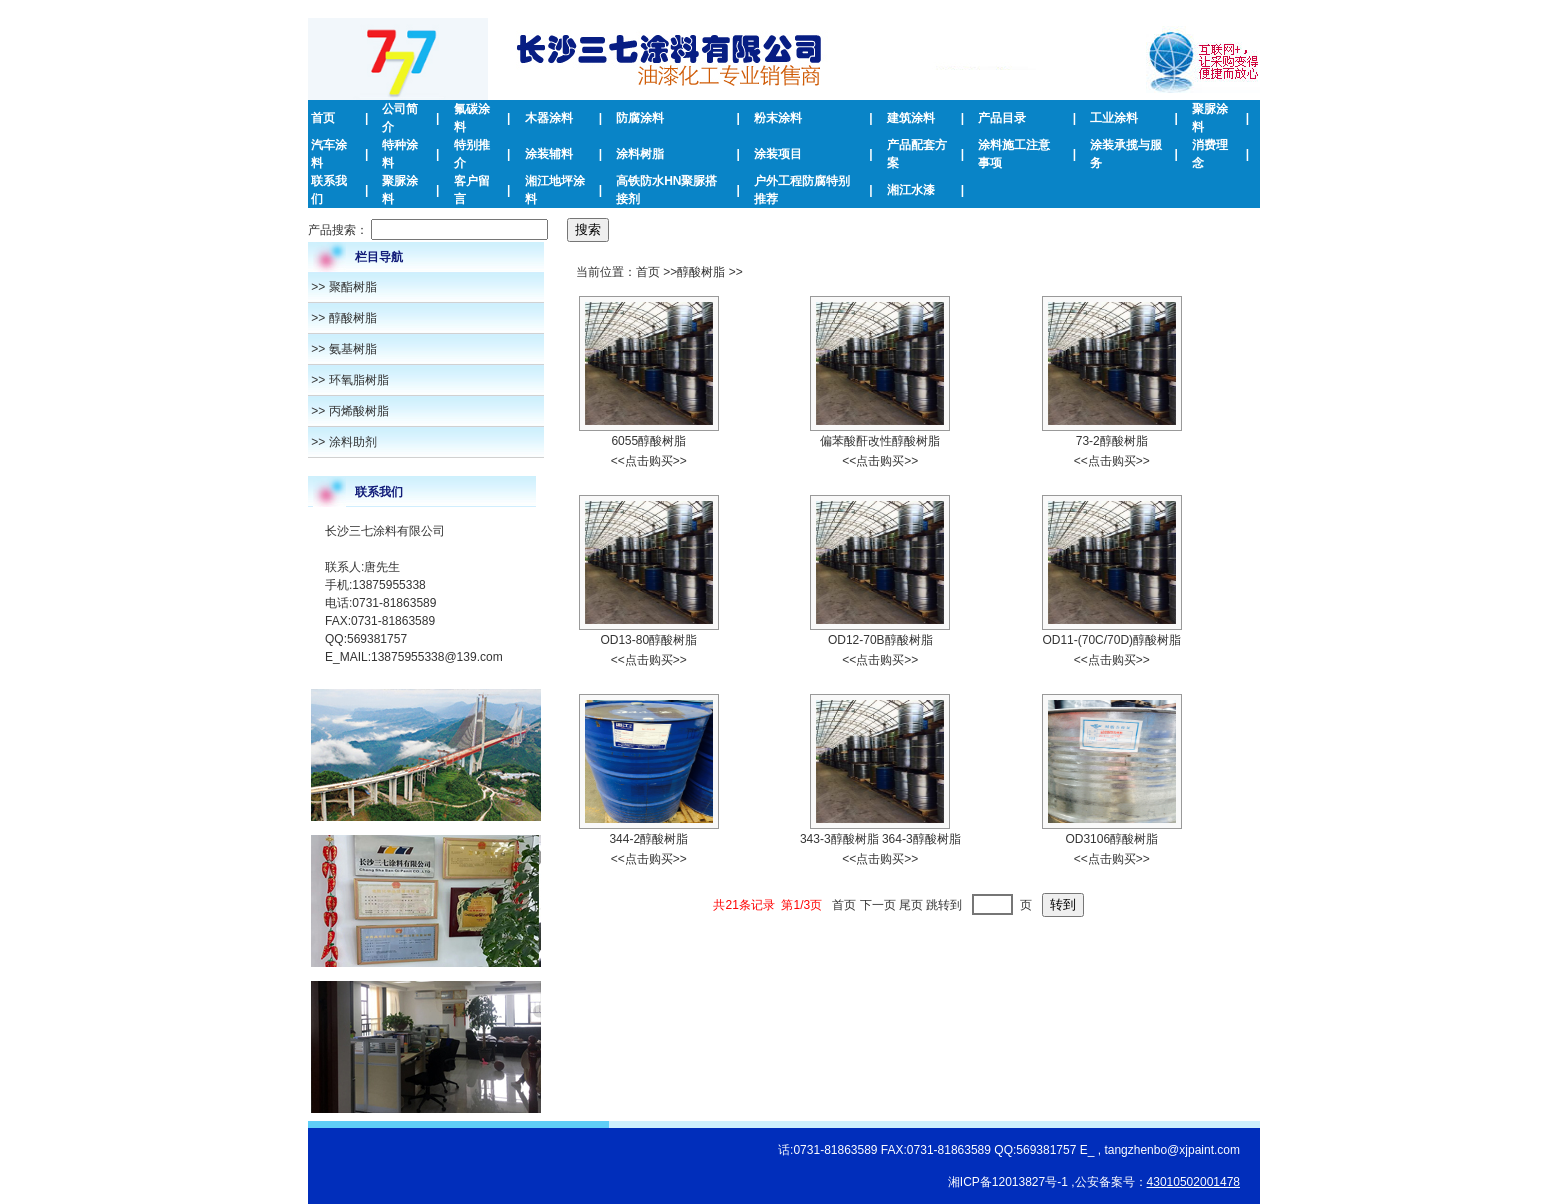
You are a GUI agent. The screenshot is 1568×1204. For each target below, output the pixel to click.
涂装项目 (778, 154)
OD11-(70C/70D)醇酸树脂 (1111, 640)
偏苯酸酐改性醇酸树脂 (880, 441)
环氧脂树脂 (359, 380)
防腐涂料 (640, 118)
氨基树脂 (353, 349)
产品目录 (1002, 118)
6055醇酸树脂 (648, 441)
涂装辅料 (549, 154)
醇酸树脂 (353, 318)
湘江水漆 (911, 190)
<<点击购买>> (649, 461)
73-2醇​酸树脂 (1112, 441)
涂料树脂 (640, 154)
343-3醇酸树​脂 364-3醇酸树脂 (880, 839)
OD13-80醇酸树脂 (648, 640)
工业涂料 (1114, 118)
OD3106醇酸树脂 (1111, 839)
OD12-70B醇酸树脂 (880, 640)
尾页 (911, 905)
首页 (323, 118)
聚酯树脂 (353, 287)
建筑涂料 (911, 118)
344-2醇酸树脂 (648, 839)
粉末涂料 (778, 118)
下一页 (878, 905)
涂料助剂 (353, 442)
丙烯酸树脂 (359, 411)
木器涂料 (549, 118)
